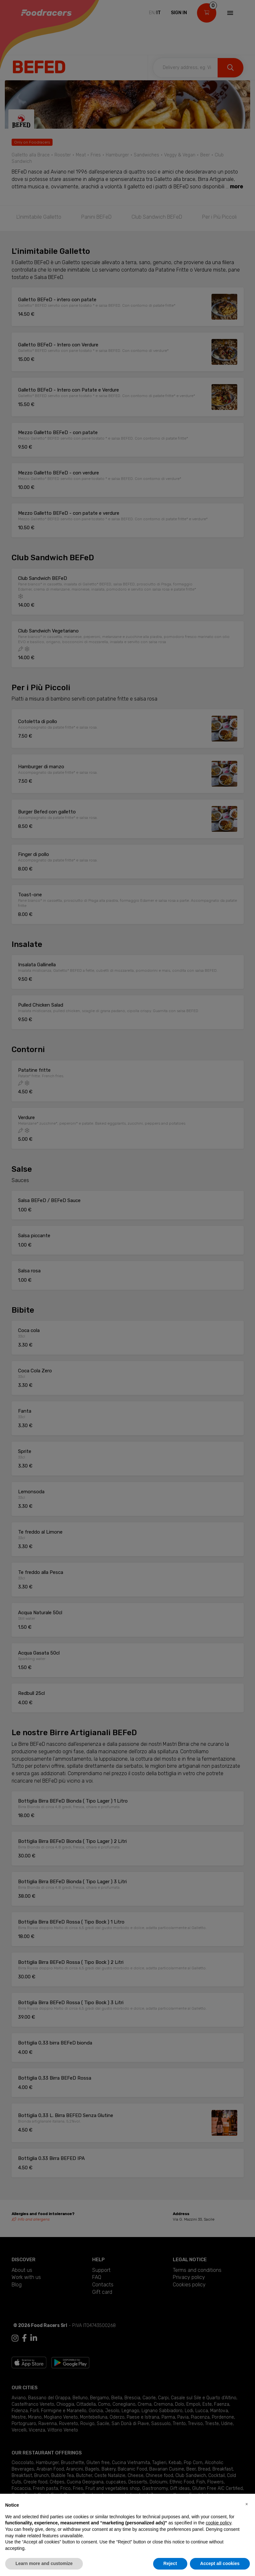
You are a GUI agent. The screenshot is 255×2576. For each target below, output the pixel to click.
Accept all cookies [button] (220, 2563)
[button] (246, 2504)
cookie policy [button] (218, 2522)
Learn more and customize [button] (44, 2563)
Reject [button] (170, 2563)
